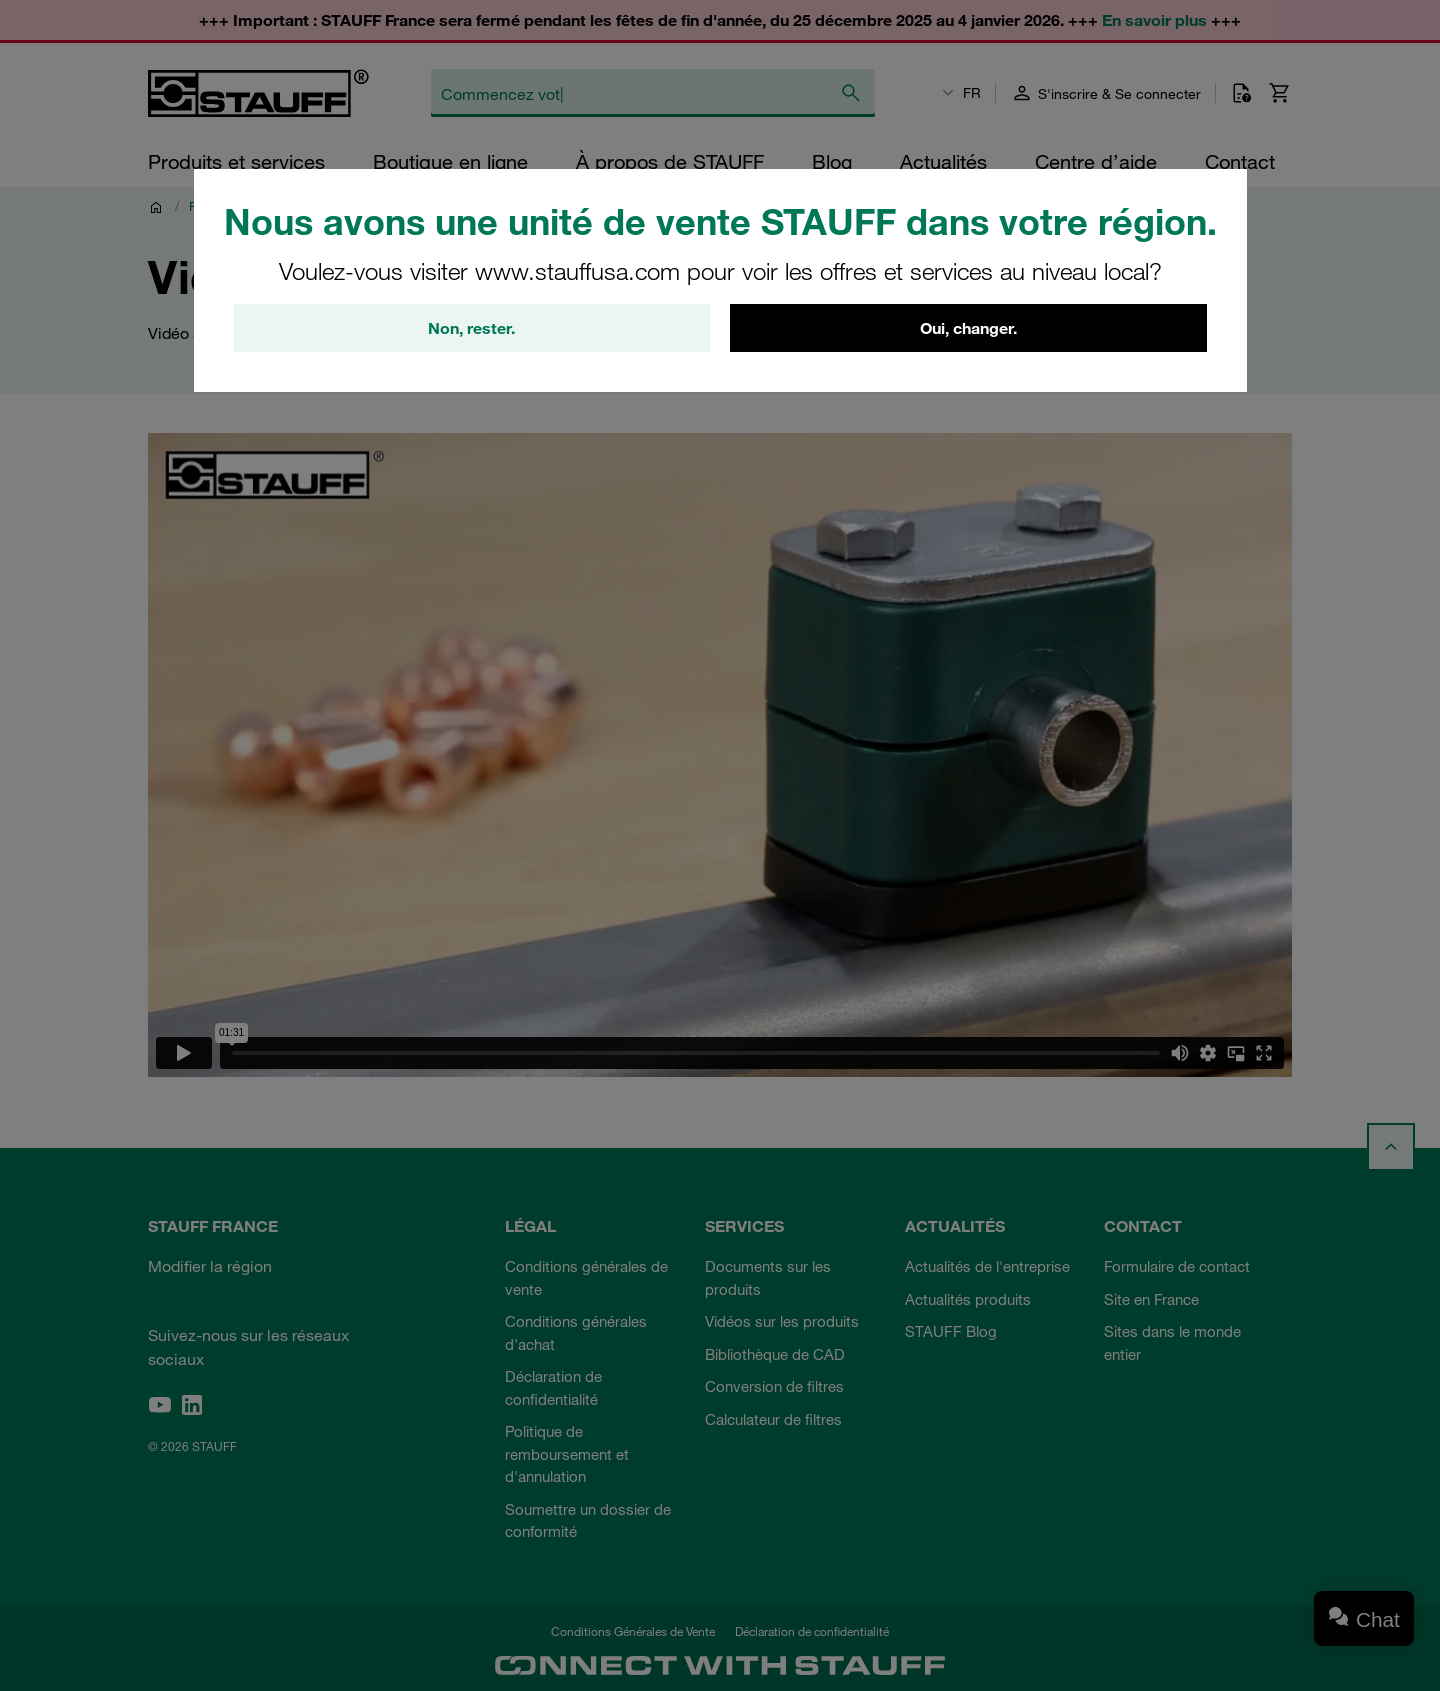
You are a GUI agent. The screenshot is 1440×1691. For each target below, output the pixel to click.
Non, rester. (471, 328)
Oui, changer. (968, 328)
